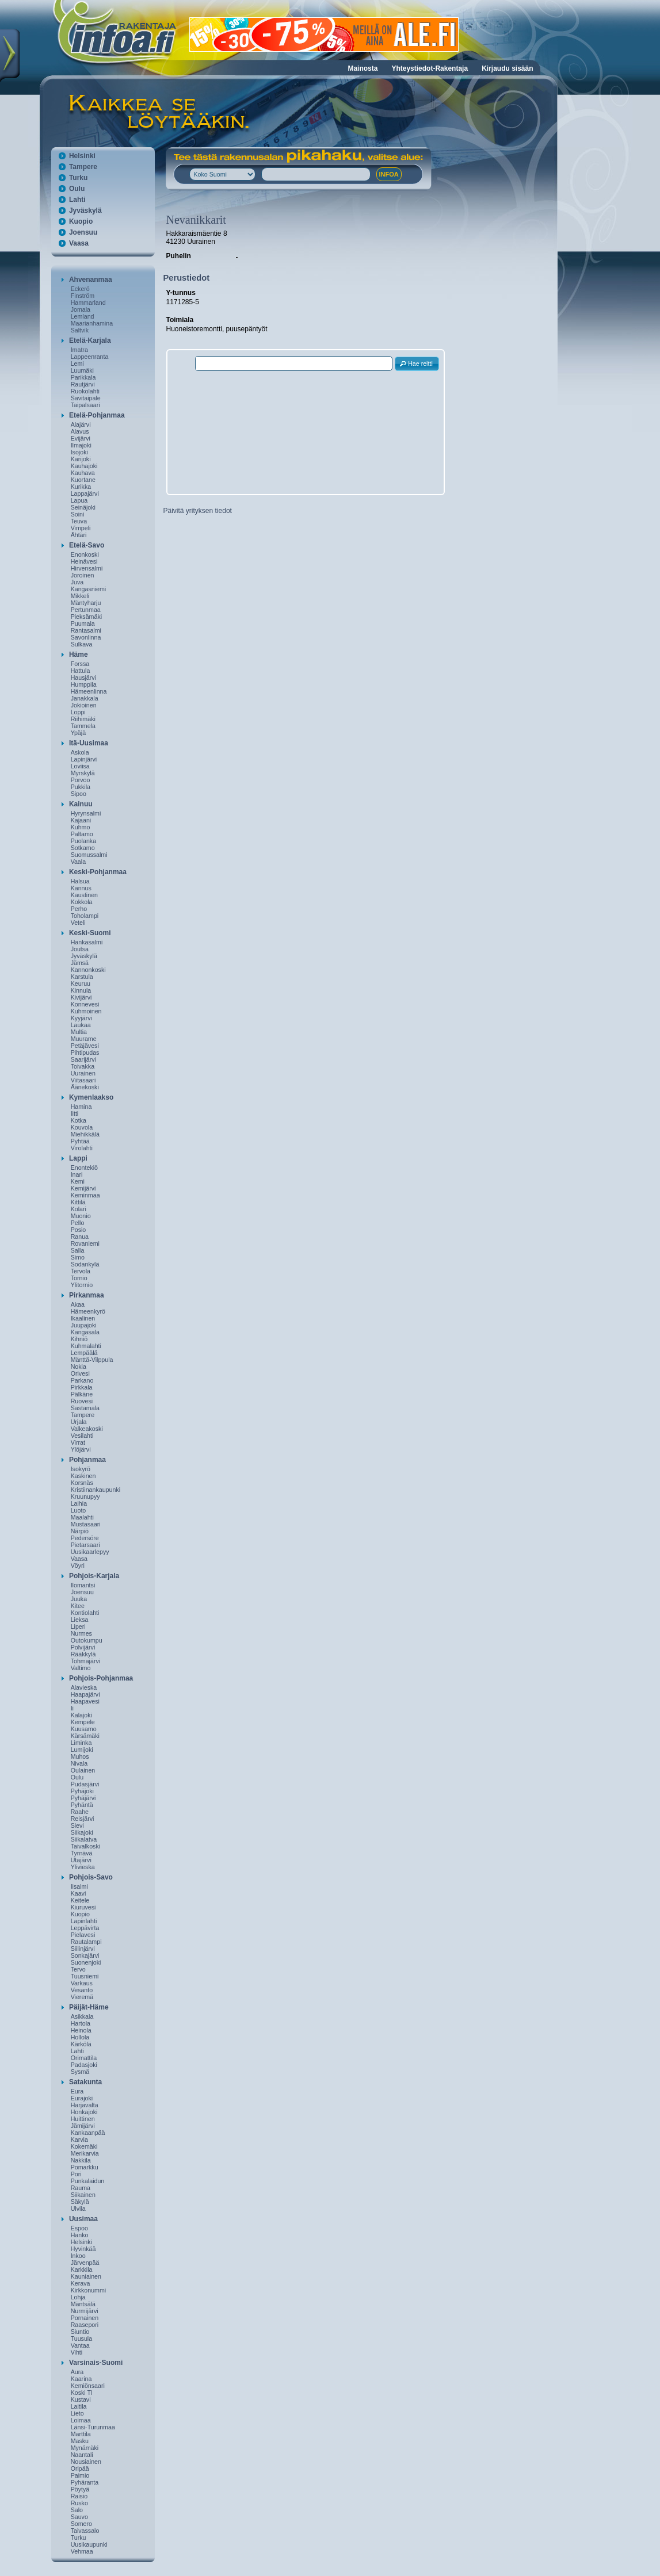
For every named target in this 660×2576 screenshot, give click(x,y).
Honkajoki (84, 2111)
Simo (78, 1257)
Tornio (79, 1277)
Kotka (78, 1120)
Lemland (82, 316)
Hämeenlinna (89, 691)
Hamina (81, 1106)
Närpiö (80, 1531)
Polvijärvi (83, 1647)
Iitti (75, 1113)
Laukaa (81, 1024)
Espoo (79, 2228)
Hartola (80, 2023)
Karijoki (81, 459)
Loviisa (80, 766)
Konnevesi (85, 1004)
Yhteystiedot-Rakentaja (429, 68)
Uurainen (83, 1073)
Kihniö (79, 1338)
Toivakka (82, 1066)
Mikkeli (80, 595)
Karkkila (82, 2269)
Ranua (80, 1236)
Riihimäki (83, 718)
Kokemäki (84, 2146)
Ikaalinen (83, 1318)
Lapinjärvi (84, 759)
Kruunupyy (85, 1496)
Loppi (78, 712)
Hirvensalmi (87, 568)
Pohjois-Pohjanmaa (101, 1678)
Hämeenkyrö (88, 1311)
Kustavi (81, 2399)
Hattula (80, 670)
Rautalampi (86, 1941)
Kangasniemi (88, 588)
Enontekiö (84, 1167)
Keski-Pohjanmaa (98, 872)
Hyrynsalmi (86, 813)
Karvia (79, 2139)
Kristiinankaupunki (95, 1489)
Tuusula (82, 2338)
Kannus (81, 888)
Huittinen (83, 2118)
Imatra (79, 349)
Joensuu (83, 232)
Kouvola (82, 1127)
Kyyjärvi (81, 1018)
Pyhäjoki (82, 1790)
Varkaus (82, 1983)
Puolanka (83, 840)
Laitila (79, 2406)
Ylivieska (83, 1866)
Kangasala (85, 1332)
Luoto (78, 1510)
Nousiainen (86, 2461)
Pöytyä (80, 2489)
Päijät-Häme (89, 2007)
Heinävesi (84, 561)
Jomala (80, 309)
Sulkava (82, 644)
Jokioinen (84, 705)
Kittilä (78, 1202)
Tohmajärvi (86, 1661)
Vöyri (78, 1565)
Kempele (83, 1721)
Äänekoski (85, 1087)
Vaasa (79, 243)
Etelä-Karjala (90, 340)
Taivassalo (85, 2530)
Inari (77, 1174)
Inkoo (78, 2255)
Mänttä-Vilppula (92, 1359)
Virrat (78, 1442)
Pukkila (80, 786)
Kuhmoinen (86, 1011)
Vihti (77, 2352)
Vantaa (80, 2345)
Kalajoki (81, 1715)
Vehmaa (82, 2551)
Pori (76, 2174)
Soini (78, 514)
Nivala (79, 1763)
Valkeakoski (87, 1428)
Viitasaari (83, 1080)
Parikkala (83, 377)
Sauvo (79, 2516)
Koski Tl (82, 2392)
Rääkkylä (83, 1654)
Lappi (78, 1158)
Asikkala (82, 2016)
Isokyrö (80, 1468)
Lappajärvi (85, 493)
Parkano (82, 1380)
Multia (79, 1031)
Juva (77, 582)
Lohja (78, 2297)
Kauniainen (86, 2276)
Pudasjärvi (85, 1784)
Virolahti (82, 1148)
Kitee (78, 1605)
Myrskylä (83, 773)
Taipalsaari (85, 404)
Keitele (80, 1900)
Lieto (77, 2413)
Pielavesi (83, 1934)
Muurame (84, 1038)
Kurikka (81, 486)
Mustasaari (86, 1524)
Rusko (79, 2503)
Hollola (80, 2037)
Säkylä (80, 2201)
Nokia (78, 1366)
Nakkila (81, 2160)
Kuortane (83, 479)
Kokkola (82, 901)
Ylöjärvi (81, 1449)
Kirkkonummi (88, 2290)
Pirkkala (82, 1387)
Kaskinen (83, 1475)
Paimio (80, 2475)
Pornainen (85, 2317)
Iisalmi (79, 1886)
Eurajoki (82, 2098)
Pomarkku (84, 2167)
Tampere (83, 167)
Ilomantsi (83, 1585)
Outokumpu (86, 1640)
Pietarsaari (85, 1544)
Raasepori (85, 2324)
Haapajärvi (85, 1694)
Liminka (81, 1742)
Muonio (81, 1215)
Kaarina (81, 2378)
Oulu (77, 189)
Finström (82, 295)
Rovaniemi (85, 1243)
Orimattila (84, 2057)
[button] (417, 364)
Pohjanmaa (87, 1460)
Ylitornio (82, 1284)
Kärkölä (81, 2044)
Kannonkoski (88, 969)
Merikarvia (85, 2153)
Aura (77, 2371)
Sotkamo (83, 847)
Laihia (79, 1503)
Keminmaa (85, 1195)
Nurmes (81, 1633)
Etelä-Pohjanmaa (97, 415)
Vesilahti (82, 1435)
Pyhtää (80, 1141)
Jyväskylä (85, 210)
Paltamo (82, 833)
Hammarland (88, 302)
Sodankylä (85, 1264)
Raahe (80, 1811)
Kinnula (81, 990)
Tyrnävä (82, 1853)
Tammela (83, 725)
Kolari (78, 1208)
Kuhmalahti (86, 1345)
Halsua (80, 881)
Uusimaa (83, 2219)
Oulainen (83, 1770)
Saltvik (80, 330)
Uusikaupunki (89, 2544)
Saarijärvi (83, 1059)
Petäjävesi (85, 1045)
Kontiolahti (85, 1612)
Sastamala (85, 1407)
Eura (77, 2091)
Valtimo (81, 1667)
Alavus (80, 431)
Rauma (80, 2187)
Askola (80, 752)
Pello (78, 1222)
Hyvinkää (83, 2248)
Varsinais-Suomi (96, 2363)
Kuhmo (80, 827)
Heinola (81, 2030)
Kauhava (83, 472)
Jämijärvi (83, 2125)
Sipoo (78, 793)
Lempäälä (84, 1352)
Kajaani (81, 820)
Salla (78, 1250)
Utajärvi (81, 1860)
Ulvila (78, 2208)
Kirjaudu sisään (507, 68)
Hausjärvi (83, 677)
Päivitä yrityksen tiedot (197, 511)
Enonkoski (85, 554)
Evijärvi (80, 438)
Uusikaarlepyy (90, 1551)
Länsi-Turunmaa (93, 2427)
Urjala (79, 1421)
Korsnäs (82, 1482)
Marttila (81, 2433)
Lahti (77, 200)
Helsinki (82, 156)
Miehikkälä (85, 1134)
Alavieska (84, 1687)
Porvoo (80, 779)
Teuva (79, 521)
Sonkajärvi (85, 1955)
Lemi (77, 363)
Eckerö (80, 288)
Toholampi (85, 915)
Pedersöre (85, 1537)
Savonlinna (86, 637)
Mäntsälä (83, 2304)
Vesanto (82, 1989)
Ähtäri (79, 534)
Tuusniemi (85, 1976)
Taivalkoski (86, 1846)
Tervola (80, 1271)
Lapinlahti (84, 1920)
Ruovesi (82, 1401)
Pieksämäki (86, 616)
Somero (81, 2523)
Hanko (80, 2234)
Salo (77, 2509)
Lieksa (80, 1619)
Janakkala (84, 698)
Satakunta (85, 2082)
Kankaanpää (88, 2132)
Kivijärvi (81, 997)
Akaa (78, 1304)
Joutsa (80, 949)
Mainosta (362, 68)
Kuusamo (84, 1728)
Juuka (79, 1598)
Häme (78, 654)
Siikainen (83, 2194)
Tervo (78, 1969)
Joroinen (82, 575)
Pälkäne (82, 1394)
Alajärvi (81, 424)
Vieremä (82, 1996)
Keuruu (80, 983)
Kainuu (81, 804)
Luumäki (82, 370)
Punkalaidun (88, 2180)
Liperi (78, 1626)
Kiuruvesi (83, 1907)
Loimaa (81, 2420)
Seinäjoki (83, 507)
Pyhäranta (85, 2482)
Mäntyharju (86, 602)
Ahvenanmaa (90, 279)
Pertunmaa (86, 609)
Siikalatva (84, 1839)
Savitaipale (86, 398)
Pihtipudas (85, 1052)
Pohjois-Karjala (94, 1576)
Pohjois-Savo (91, 1877)
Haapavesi (85, 1701)
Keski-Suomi (90, 933)
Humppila (84, 684)
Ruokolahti (85, 391)
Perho (79, 908)
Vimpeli (81, 528)
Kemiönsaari (88, 2385)
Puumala (83, 623)
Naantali (82, 2454)
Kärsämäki (85, 1735)
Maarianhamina (92, 323)
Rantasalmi (86, 630)
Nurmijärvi (84, 2310)
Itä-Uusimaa (88, 743)
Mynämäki (85, 2447)
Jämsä (80, 962)
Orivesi (80, 1373)
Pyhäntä (82, 1804)
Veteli (78, 922)
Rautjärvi (83, 384)
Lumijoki (82, 1749)
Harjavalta (84, 2105)
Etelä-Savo (86, 545)
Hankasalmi (87, 942)
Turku (78, 178)
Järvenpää (85, 2262)
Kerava (80, 2283)
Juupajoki (84, 1325)
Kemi (78, 1181)
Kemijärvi (83, 1188)
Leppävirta (85, 1927)
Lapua (79, 500)
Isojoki (79, 452)
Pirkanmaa (86, 1295)
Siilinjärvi (83, 1948)
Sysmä (80, 2071)
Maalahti (82, 1517)
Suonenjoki (86, 1962)
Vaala (78, 861)
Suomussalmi (89, 854)
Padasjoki (84, 2064)
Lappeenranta (90, 356)
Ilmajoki (81, 445)
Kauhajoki (84, 465)
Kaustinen (84, 894)
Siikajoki (82, 1832)
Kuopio (81, 221)
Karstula (82, 976)
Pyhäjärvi (83, 1797)
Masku (80, 2440)
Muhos (80, 1756)
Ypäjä (78, 732)
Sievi (77, 1825)
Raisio (79, 2496)
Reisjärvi (82, 1818)
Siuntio (80, 2331)
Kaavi (78, 1893)
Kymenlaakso (91, 1097)
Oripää (80, 2468)
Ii (72, 1708)
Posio (78, 1229)
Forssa (80, 663)
